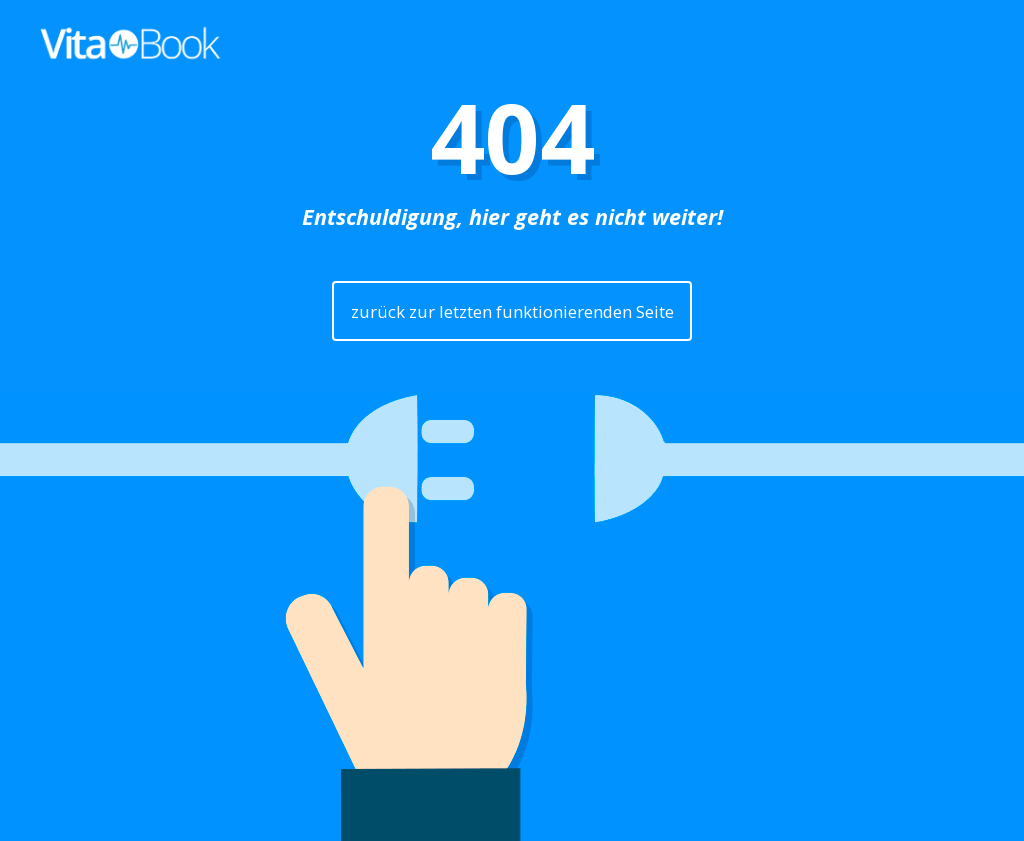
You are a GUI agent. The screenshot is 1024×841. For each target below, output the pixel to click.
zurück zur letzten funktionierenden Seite (512, 311)
